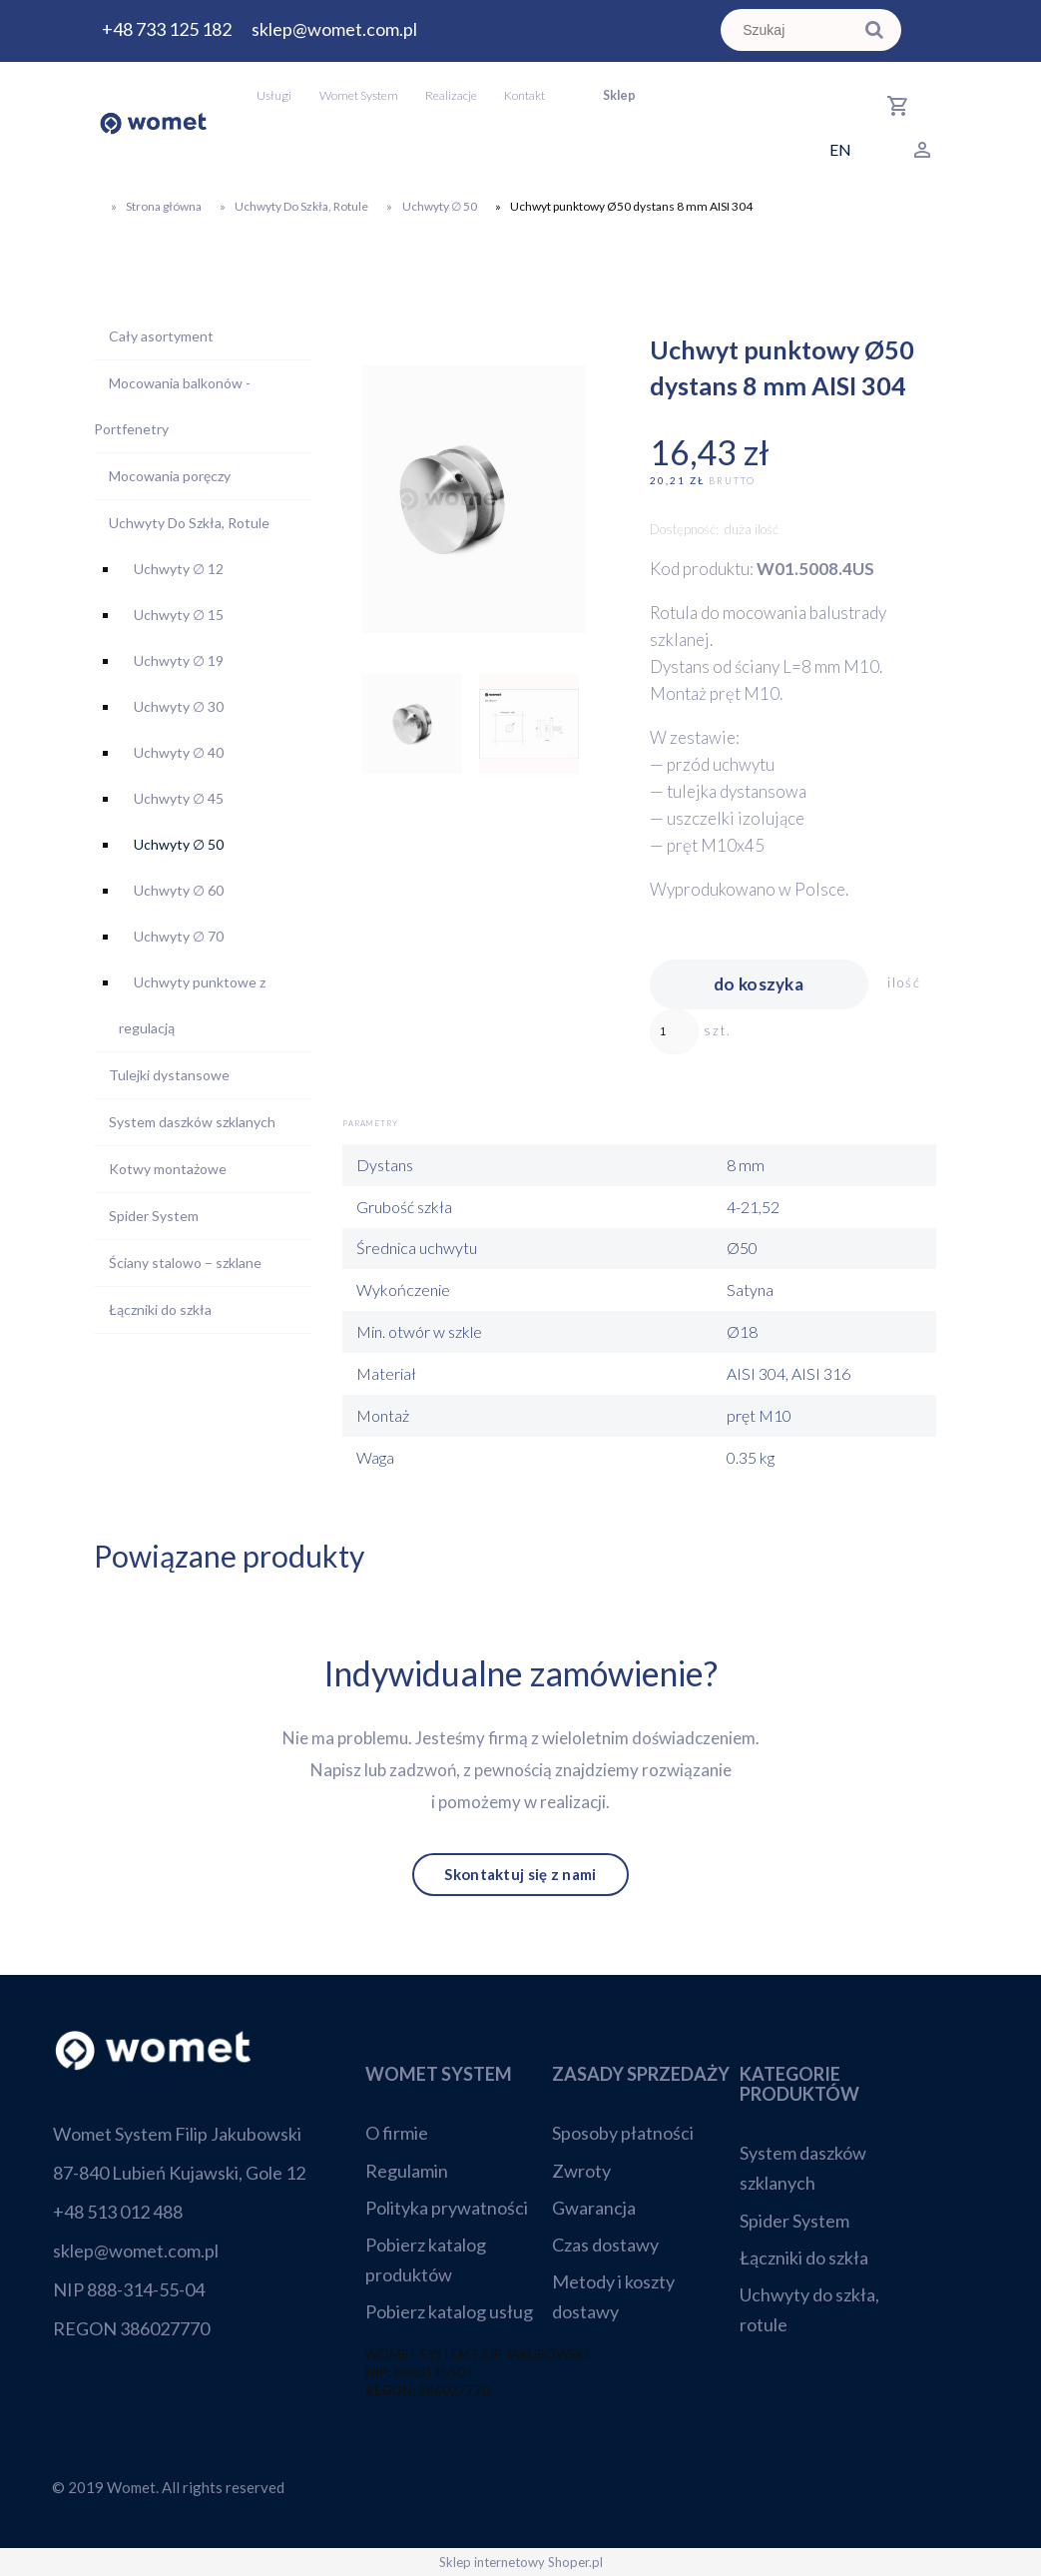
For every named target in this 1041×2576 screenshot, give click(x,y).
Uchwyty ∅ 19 (179, 660)
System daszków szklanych (192, 1121)
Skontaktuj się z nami (520, 1875)
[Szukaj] (874, 30)
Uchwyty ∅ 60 (179, 890)
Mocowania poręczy (170, 475)
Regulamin (406, 2171)
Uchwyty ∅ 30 (179, 706)
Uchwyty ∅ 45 (179, 798)
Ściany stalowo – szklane (185, 1262)
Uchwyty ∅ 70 (179, 936)
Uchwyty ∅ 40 (179, 752)
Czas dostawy (605, 2244)
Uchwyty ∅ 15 (179, 614)
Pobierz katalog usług (449, 2311)
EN (840, 149)
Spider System (154, 1215)
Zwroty (581, 2171)
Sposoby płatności (623, 2133)
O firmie (396, 2133)
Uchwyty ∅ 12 (179, 568)
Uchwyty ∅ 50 (179, 844)
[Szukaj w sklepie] (790, 30)
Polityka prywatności (446, 2208)
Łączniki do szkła (160, 1309)
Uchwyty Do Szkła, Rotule (189, 522)
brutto (732, 480)
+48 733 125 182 (167, 29)
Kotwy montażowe (168, 1168)
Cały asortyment (161, 335)
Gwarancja (594, 2208)
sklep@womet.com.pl (334, 29)
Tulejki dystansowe (169, 1074)
